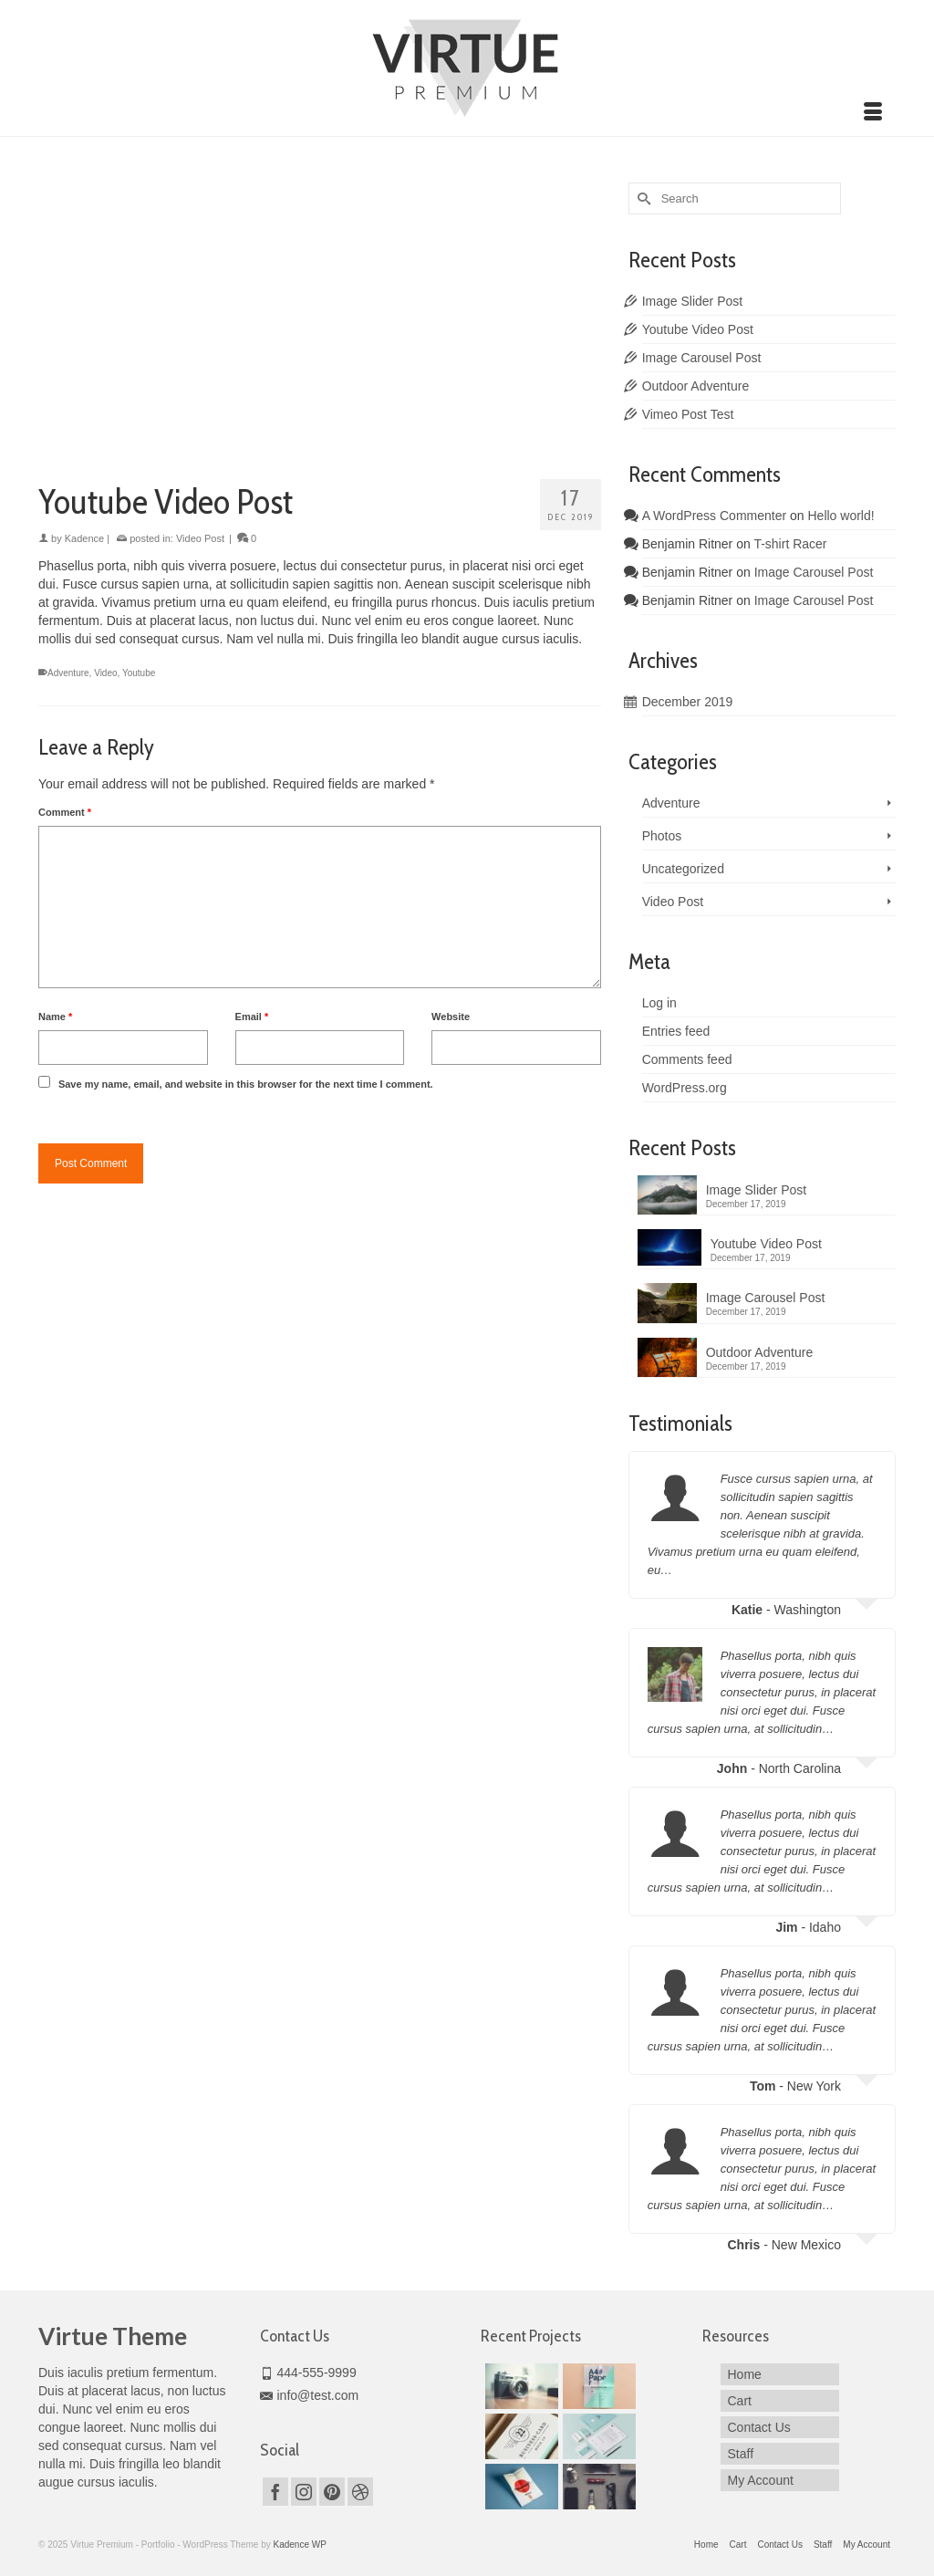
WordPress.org (684, 1087)
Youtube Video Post (697, 329)
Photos (662, 836)
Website (450, 1016)
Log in (659, 1003)
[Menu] (873, 113)
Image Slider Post (692, 301)
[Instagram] (304, 2491)
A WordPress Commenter (714, 515)
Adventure (68, 673)
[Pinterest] (332, 2491)
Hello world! (840, 515)
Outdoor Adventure (696, 386)
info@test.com (309, 2395)
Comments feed (687, 1059)
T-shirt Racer (789, 544)
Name (55, 1016)
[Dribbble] (360, 2491)
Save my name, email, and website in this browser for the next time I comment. (245, 1084)
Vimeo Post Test (688, 414)
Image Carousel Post (702, 357)
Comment (64, 812)
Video (105, 673)
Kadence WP (299, 2544)
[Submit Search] (642, 198)
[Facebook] (275, 2491)
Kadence (84, 538)
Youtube (138, 673)
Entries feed (676, 1031)
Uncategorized (683, 868)
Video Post (200, 538)
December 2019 (687, 701)
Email (252, 1016)
